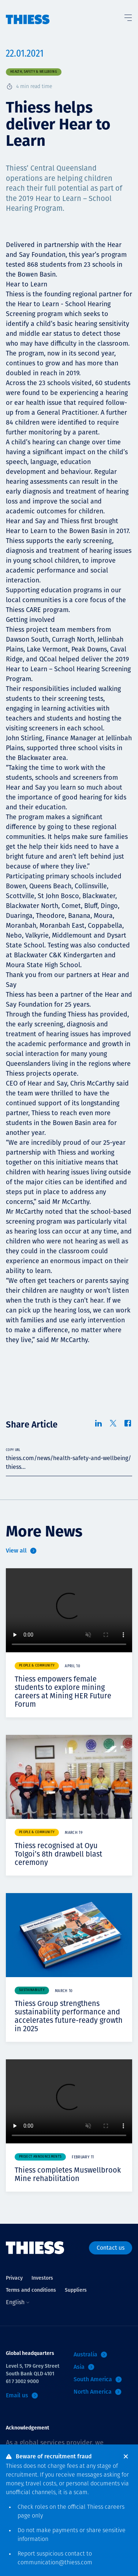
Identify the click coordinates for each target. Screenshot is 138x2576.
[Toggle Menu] (127, 16)
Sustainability (32, 1990)
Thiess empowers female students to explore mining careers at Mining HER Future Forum (63, 1692)
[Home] (28, 12)
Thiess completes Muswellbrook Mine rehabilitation (68, 2174)
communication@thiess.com (55, 2563)
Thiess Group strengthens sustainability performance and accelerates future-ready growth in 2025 (69, 2016)
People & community (37, 1665)
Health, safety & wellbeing (33, 71)
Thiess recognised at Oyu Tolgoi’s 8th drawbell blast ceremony (58, 1854)
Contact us (110, 2247)
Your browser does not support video (69, 1610)
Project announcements (40, 2156)
